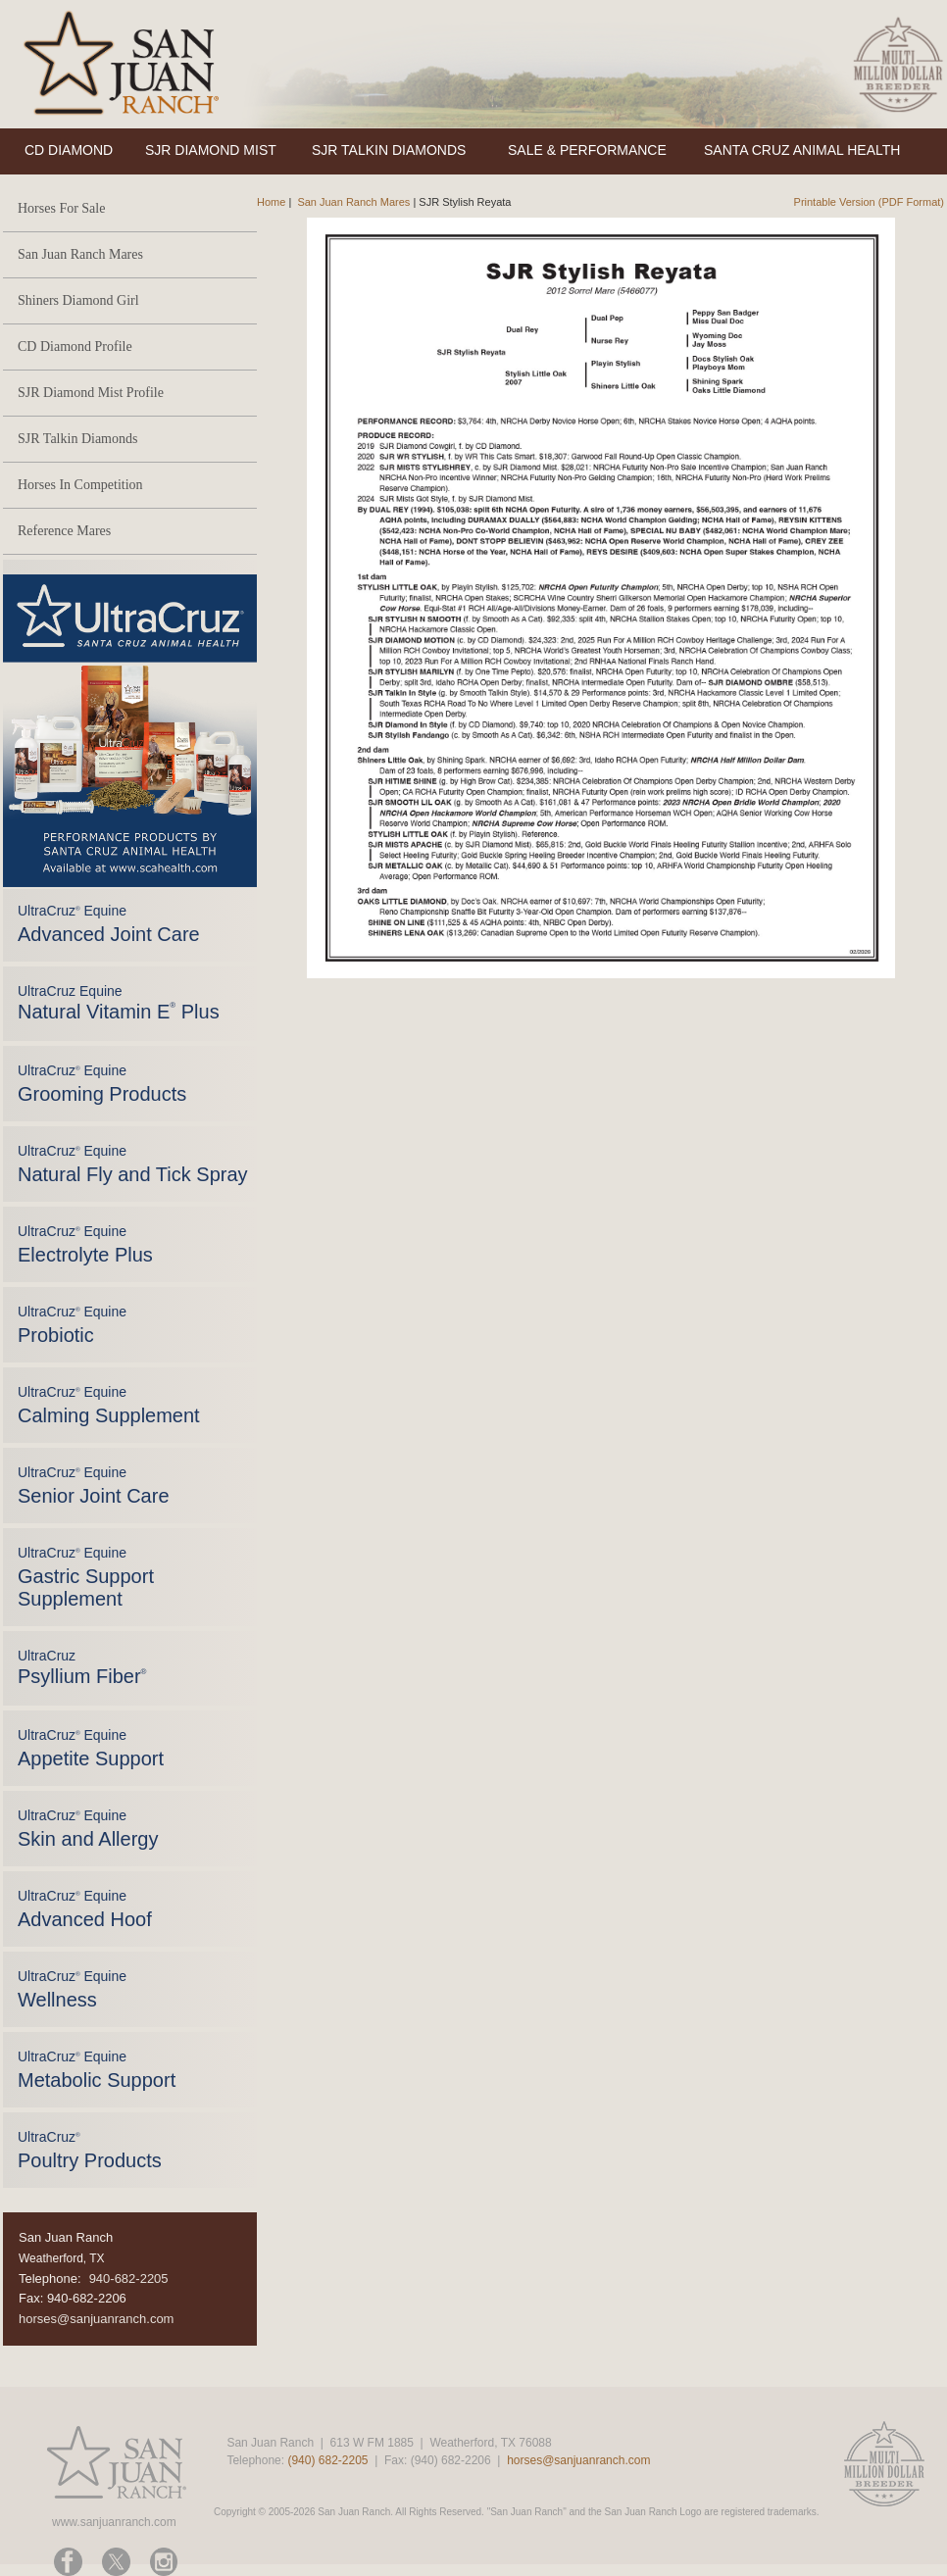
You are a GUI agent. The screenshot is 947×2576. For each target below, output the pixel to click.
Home (271, 202)
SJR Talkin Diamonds (77, 438)
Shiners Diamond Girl (78, 300)
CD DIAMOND (69, 150)
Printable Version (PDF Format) (869, 202)
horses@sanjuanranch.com (96, 2318)
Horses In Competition (80, 484)
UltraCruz (82, 1667)
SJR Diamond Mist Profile (91, 392)
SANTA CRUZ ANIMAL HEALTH (802, 150)
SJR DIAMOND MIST (210, 150)
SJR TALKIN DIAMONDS (389, 150)
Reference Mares (64, 530)
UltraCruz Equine (119, 1002)
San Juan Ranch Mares (80, 254)
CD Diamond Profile (75, 346)
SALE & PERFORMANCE (587, 150)
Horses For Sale (61, 208)
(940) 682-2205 (327, 2460)
